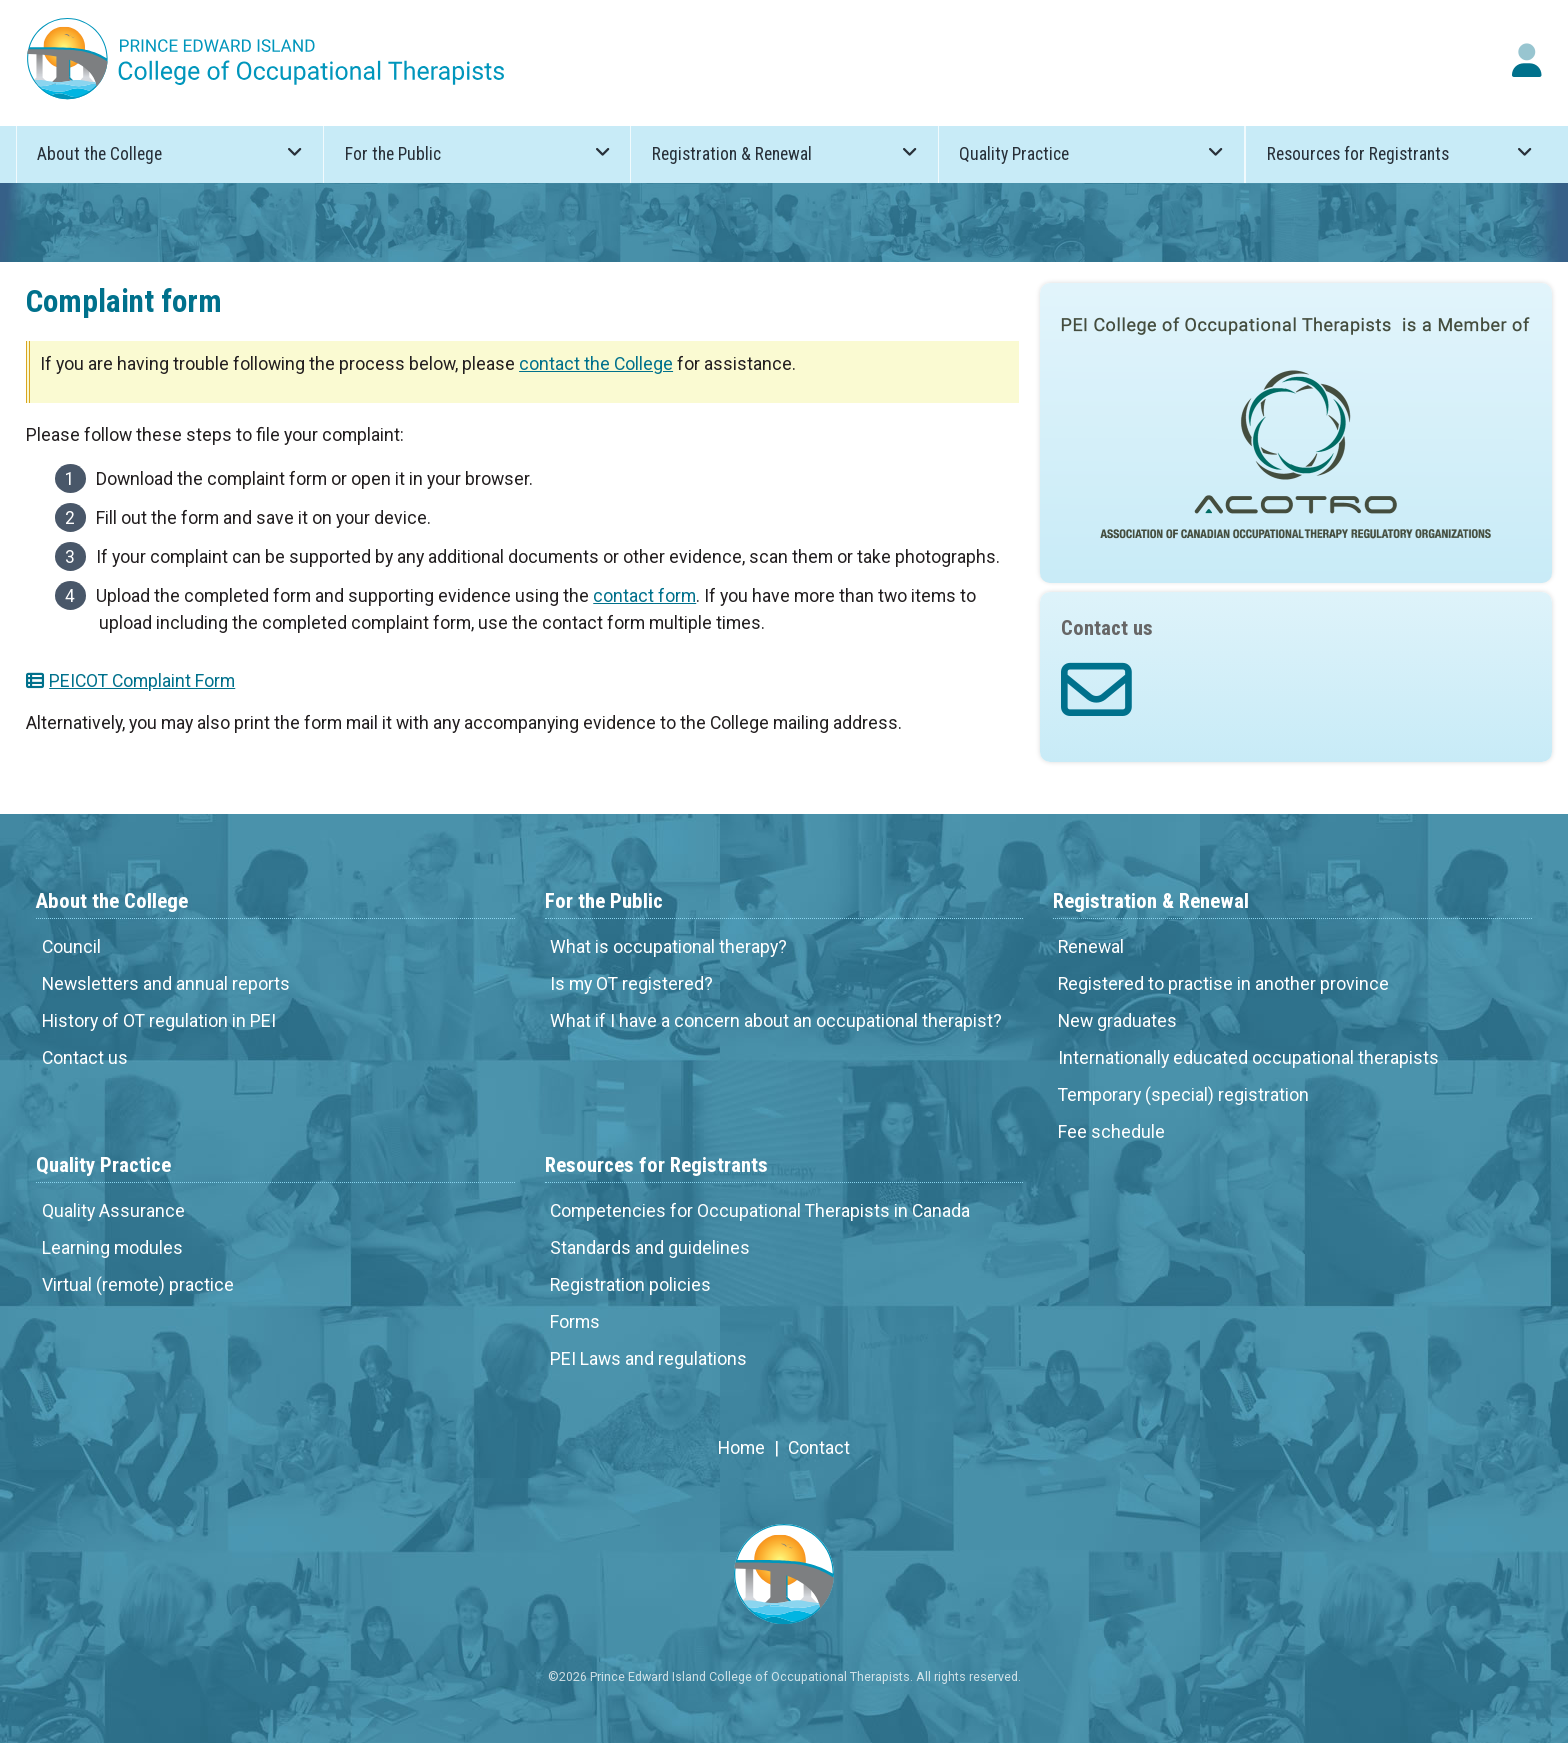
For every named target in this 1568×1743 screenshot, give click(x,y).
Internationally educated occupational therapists (1248, 1058)
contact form (644, 596)
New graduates (1117, 1021)
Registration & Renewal (784, 152)
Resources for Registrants (1399, 152)
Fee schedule (1111, 1132)
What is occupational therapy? (668, 947)
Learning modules (112, 1248)
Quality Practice (1091, 152)
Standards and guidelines (650, 1248)
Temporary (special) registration (1183, 1095)
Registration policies (630, 1285)
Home (741, 1448)
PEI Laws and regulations (648, 1359)
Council (71, 947)
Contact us (85, 1058)
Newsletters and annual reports (166, 984)
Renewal (1091, 947)
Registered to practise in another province (1223, 984)
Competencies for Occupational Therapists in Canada (760, 1211)
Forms (575, 1322)
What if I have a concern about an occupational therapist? (776, 1021)
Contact (819, 1448)
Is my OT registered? (631, 984)
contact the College (596, 364)
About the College (169, 152)
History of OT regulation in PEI (159, 1021)
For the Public (477, 152)
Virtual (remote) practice (138, 1285)
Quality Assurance (113, 1211)
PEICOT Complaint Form (142, 681)
